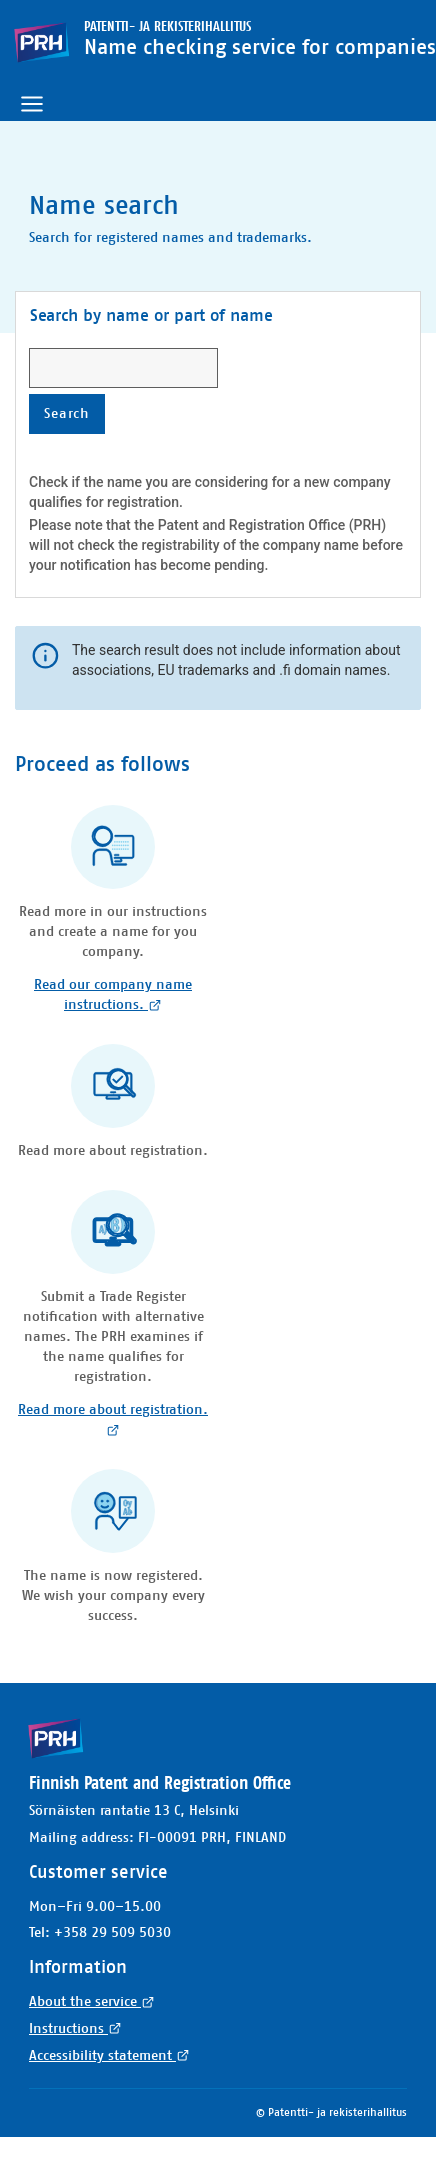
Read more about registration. (113, 1420)
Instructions (75, 2029)
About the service (92, 2002)
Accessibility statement (109, 2056)
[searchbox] (123, 368)
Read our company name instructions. (113, 995)
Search (74, 413)
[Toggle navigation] (31, 103)
